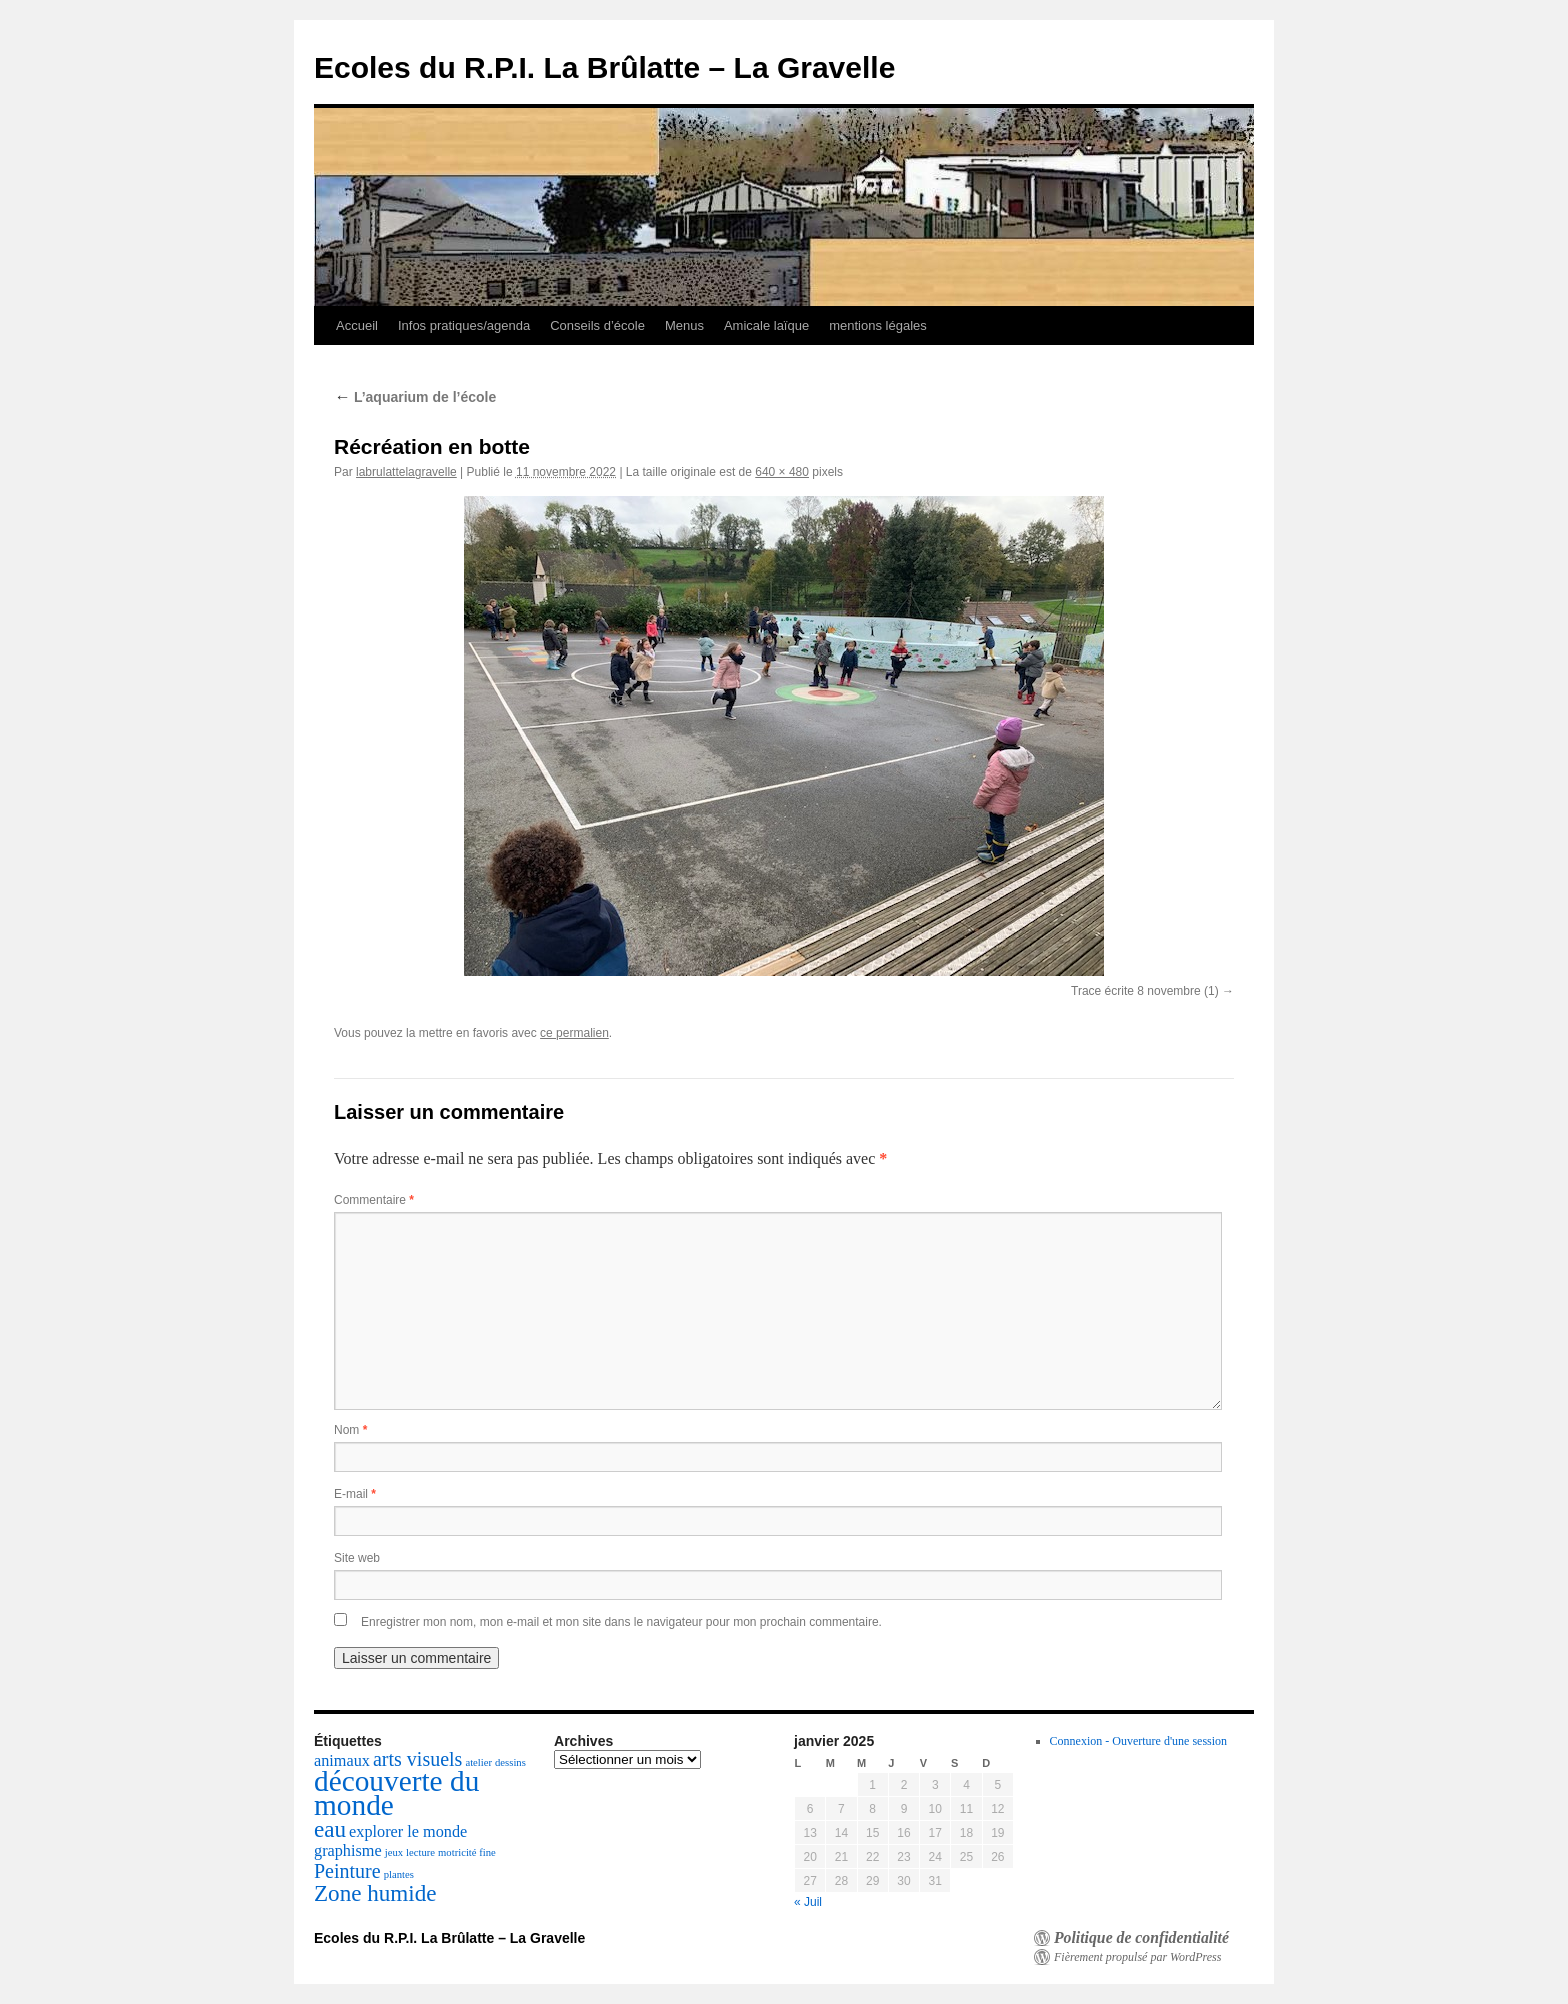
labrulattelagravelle (406, 472)
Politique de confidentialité (1141, 1938)
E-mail (355, 1494)
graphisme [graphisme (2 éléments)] (348, 1851)
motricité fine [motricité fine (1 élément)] (467, 1852)
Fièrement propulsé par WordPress (1137, 1957)
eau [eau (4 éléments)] (330, 1829)
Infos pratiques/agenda (464, 325)
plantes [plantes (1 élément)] (399, 1874)
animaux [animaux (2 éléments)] (342, 1761)
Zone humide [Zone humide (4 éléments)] (375, 1893)
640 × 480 (782, 472)
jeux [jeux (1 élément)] (394, 1852)
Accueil (357, 325)
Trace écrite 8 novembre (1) (1145, 991)
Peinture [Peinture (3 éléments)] (347, 1871)
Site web (357, 1558)
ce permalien (574, 1033)
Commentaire (374, 1200)
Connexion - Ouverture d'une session (1138, 1741)
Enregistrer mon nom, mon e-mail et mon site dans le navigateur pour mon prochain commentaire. (621, 1622)
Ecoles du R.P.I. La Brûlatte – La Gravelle (604, 67)
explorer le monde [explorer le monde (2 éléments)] (408, 1832)
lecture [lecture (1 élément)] (420, 1852)
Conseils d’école (597, 325)
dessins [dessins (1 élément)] (510, 1762)
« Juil (808, 1902)
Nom (350, 1430)
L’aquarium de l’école (415, 397)
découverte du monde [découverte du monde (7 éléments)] (396, 1793)
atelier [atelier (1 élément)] (478, 1762)
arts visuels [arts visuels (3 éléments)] (417, 1759)
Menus (684, 325)
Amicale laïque (766, 325)
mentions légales (878, 325)
